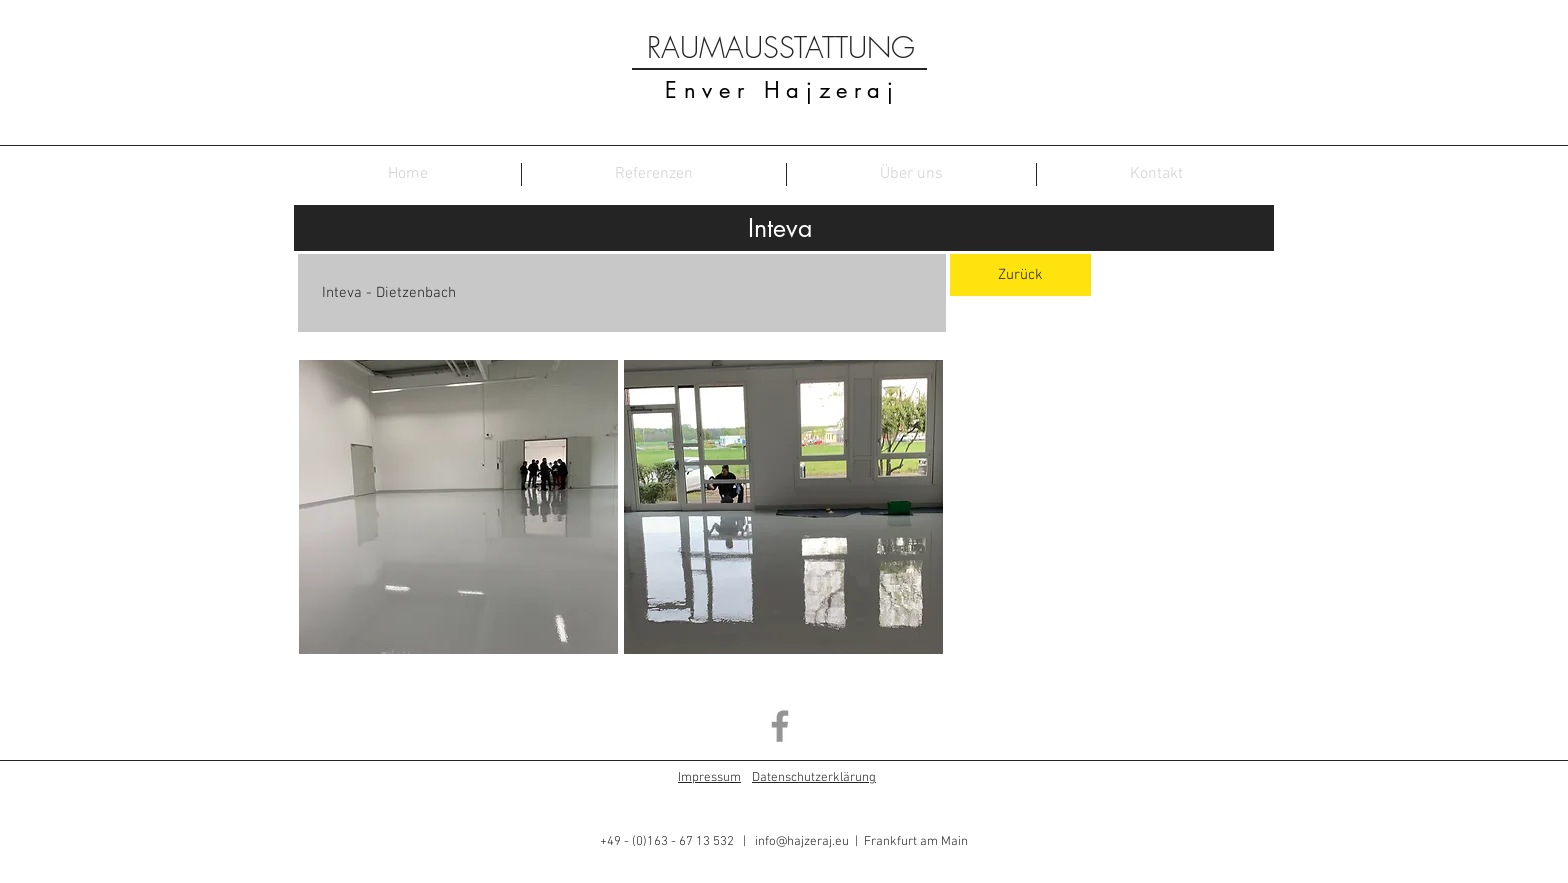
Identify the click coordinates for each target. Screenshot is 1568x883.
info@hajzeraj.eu (802, 842)
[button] (458, 507)
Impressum (709, 778)
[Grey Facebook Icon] (780, 726)
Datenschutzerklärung (814, 778)
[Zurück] (1020, 275)
